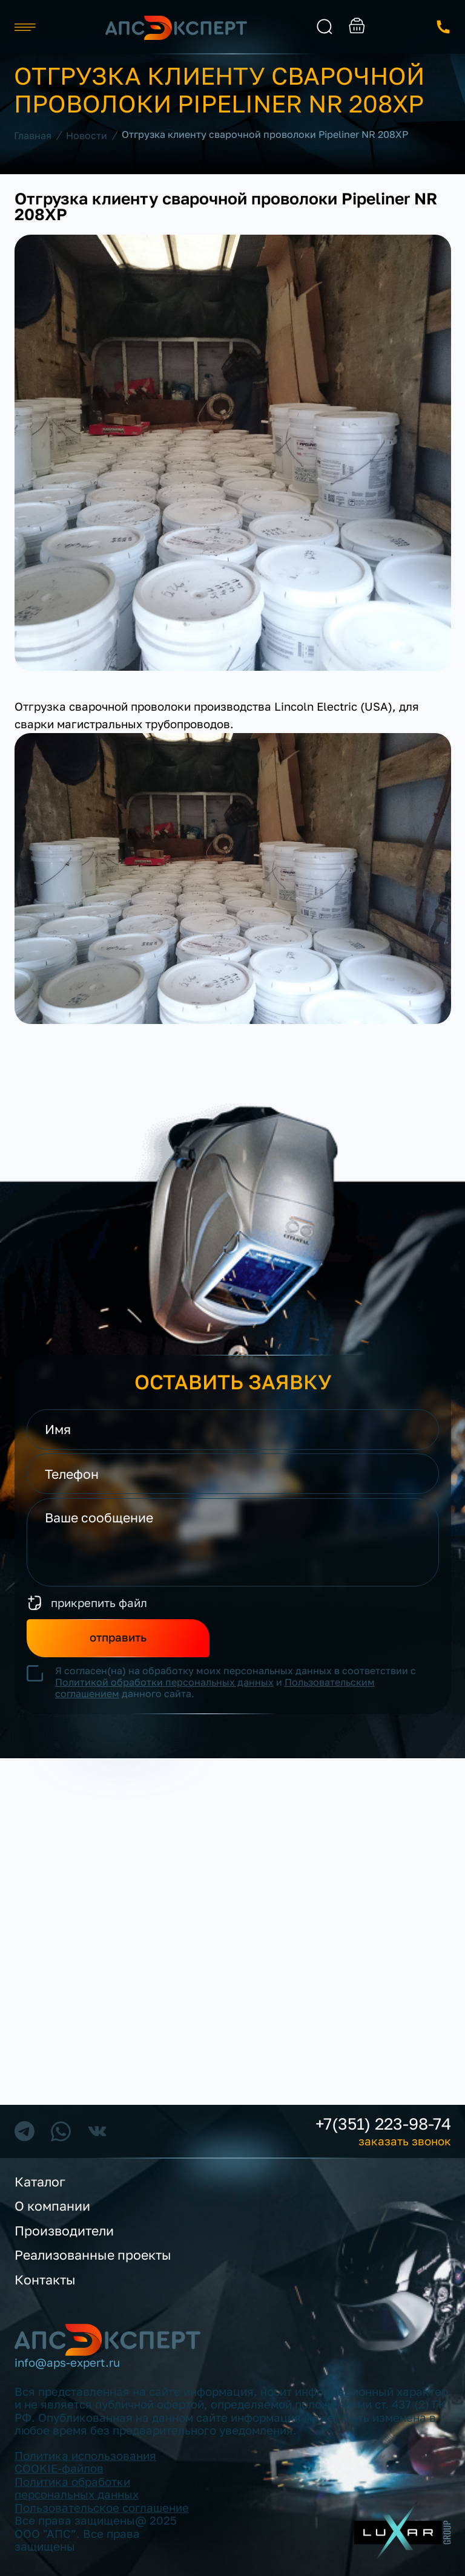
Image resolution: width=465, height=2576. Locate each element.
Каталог (40, 2182)
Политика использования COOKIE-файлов (85, 2462)
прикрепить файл (99, 1602)
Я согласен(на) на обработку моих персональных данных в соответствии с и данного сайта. (235, 1682)
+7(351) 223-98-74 (383, 2124)
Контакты (45, 2279)
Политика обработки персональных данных (77, 2488)
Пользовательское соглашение (102, 2507)
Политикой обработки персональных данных (164, 1682)
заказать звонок (443, 27)
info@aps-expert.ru (67, 2362)
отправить (118, 1637)
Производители (64, 2231)
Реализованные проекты (93, 2255)
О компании (52, 2206)
